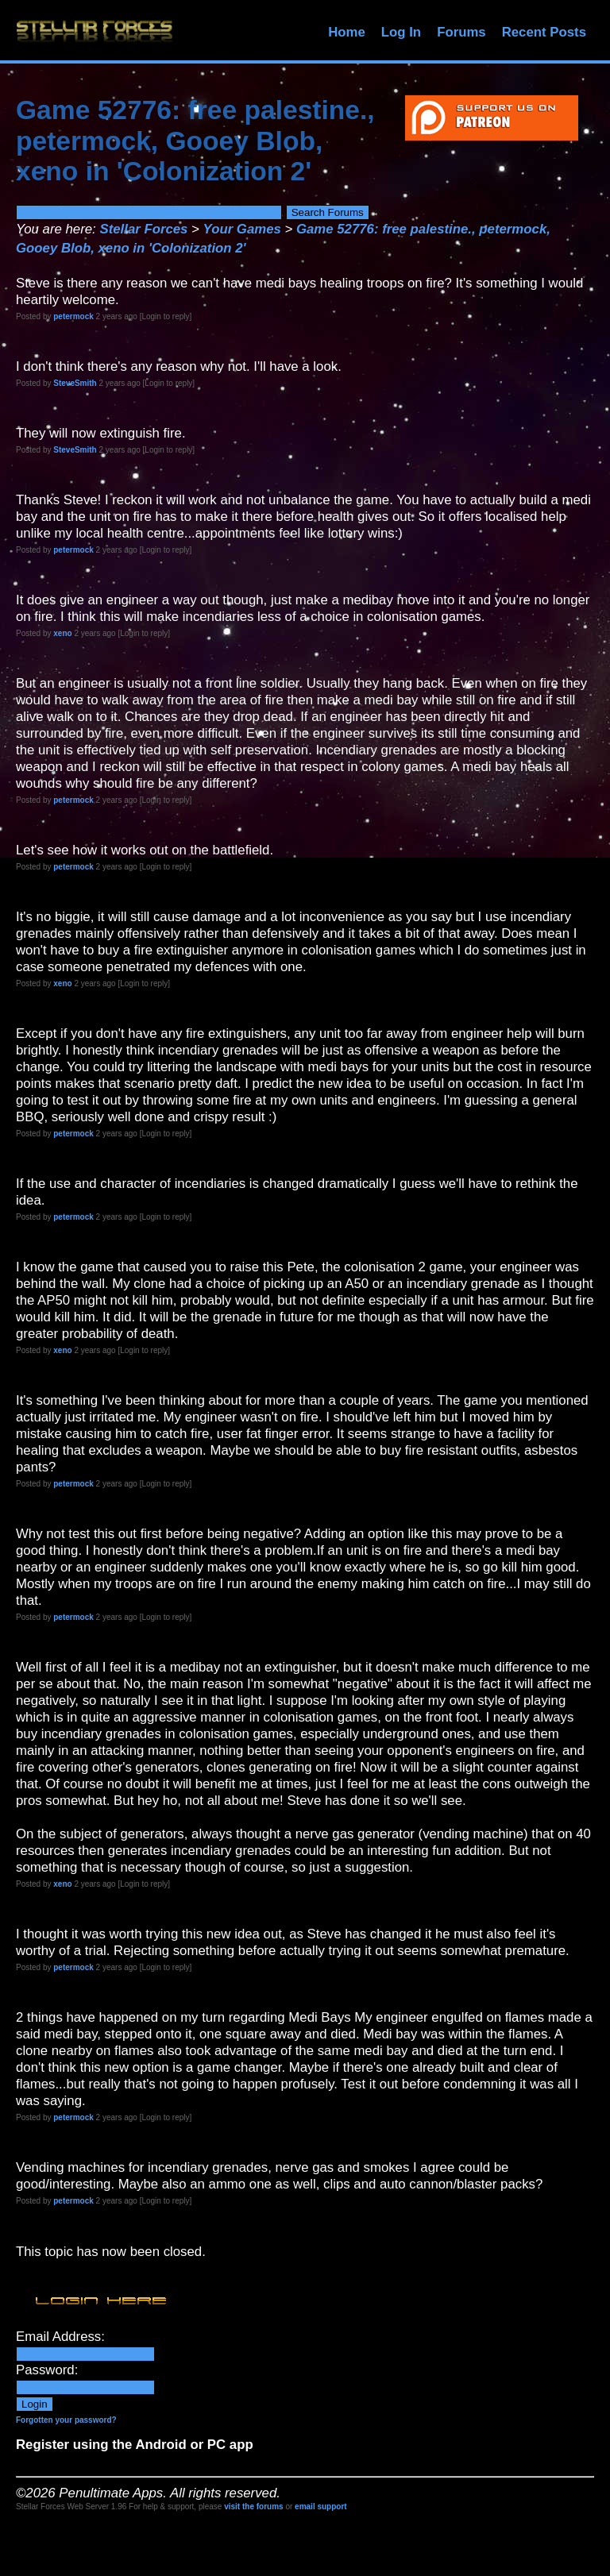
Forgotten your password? (66, 2420)
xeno (62, 633)
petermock (73, 316)
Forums (461, 32)
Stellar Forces (143, 229)
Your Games (242, 229)
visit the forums (253, 2506)
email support (321, 2506)
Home (346, 32)
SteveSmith (74, 383)
